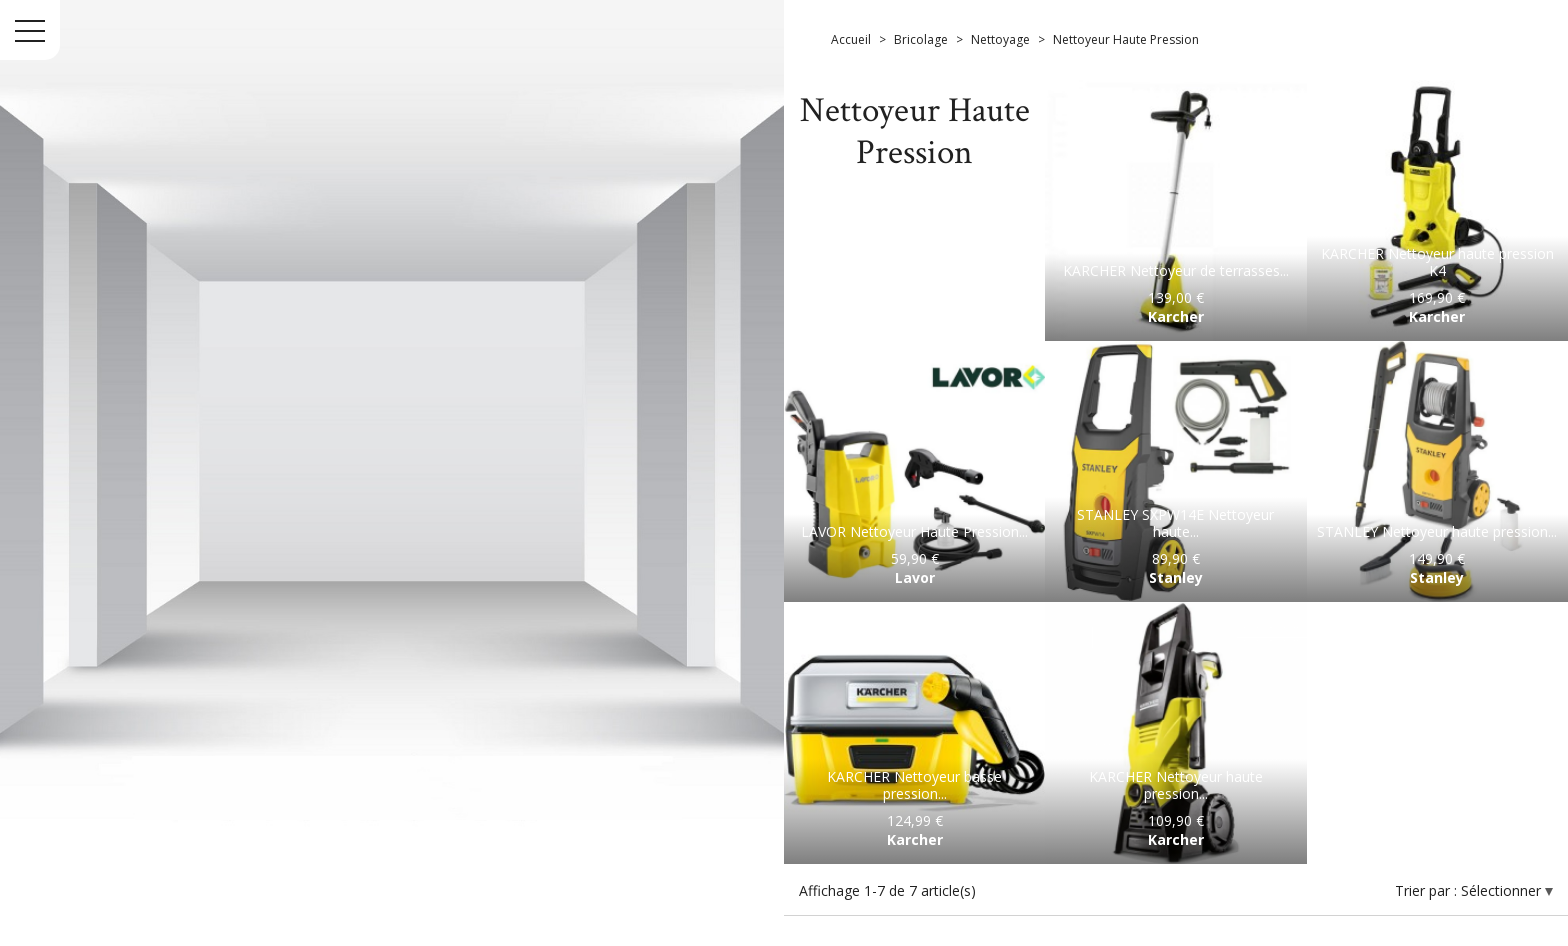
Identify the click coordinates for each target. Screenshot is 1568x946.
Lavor (915, 577)
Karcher (1176, 316)
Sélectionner (1503, 890)
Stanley (1176, 577)
